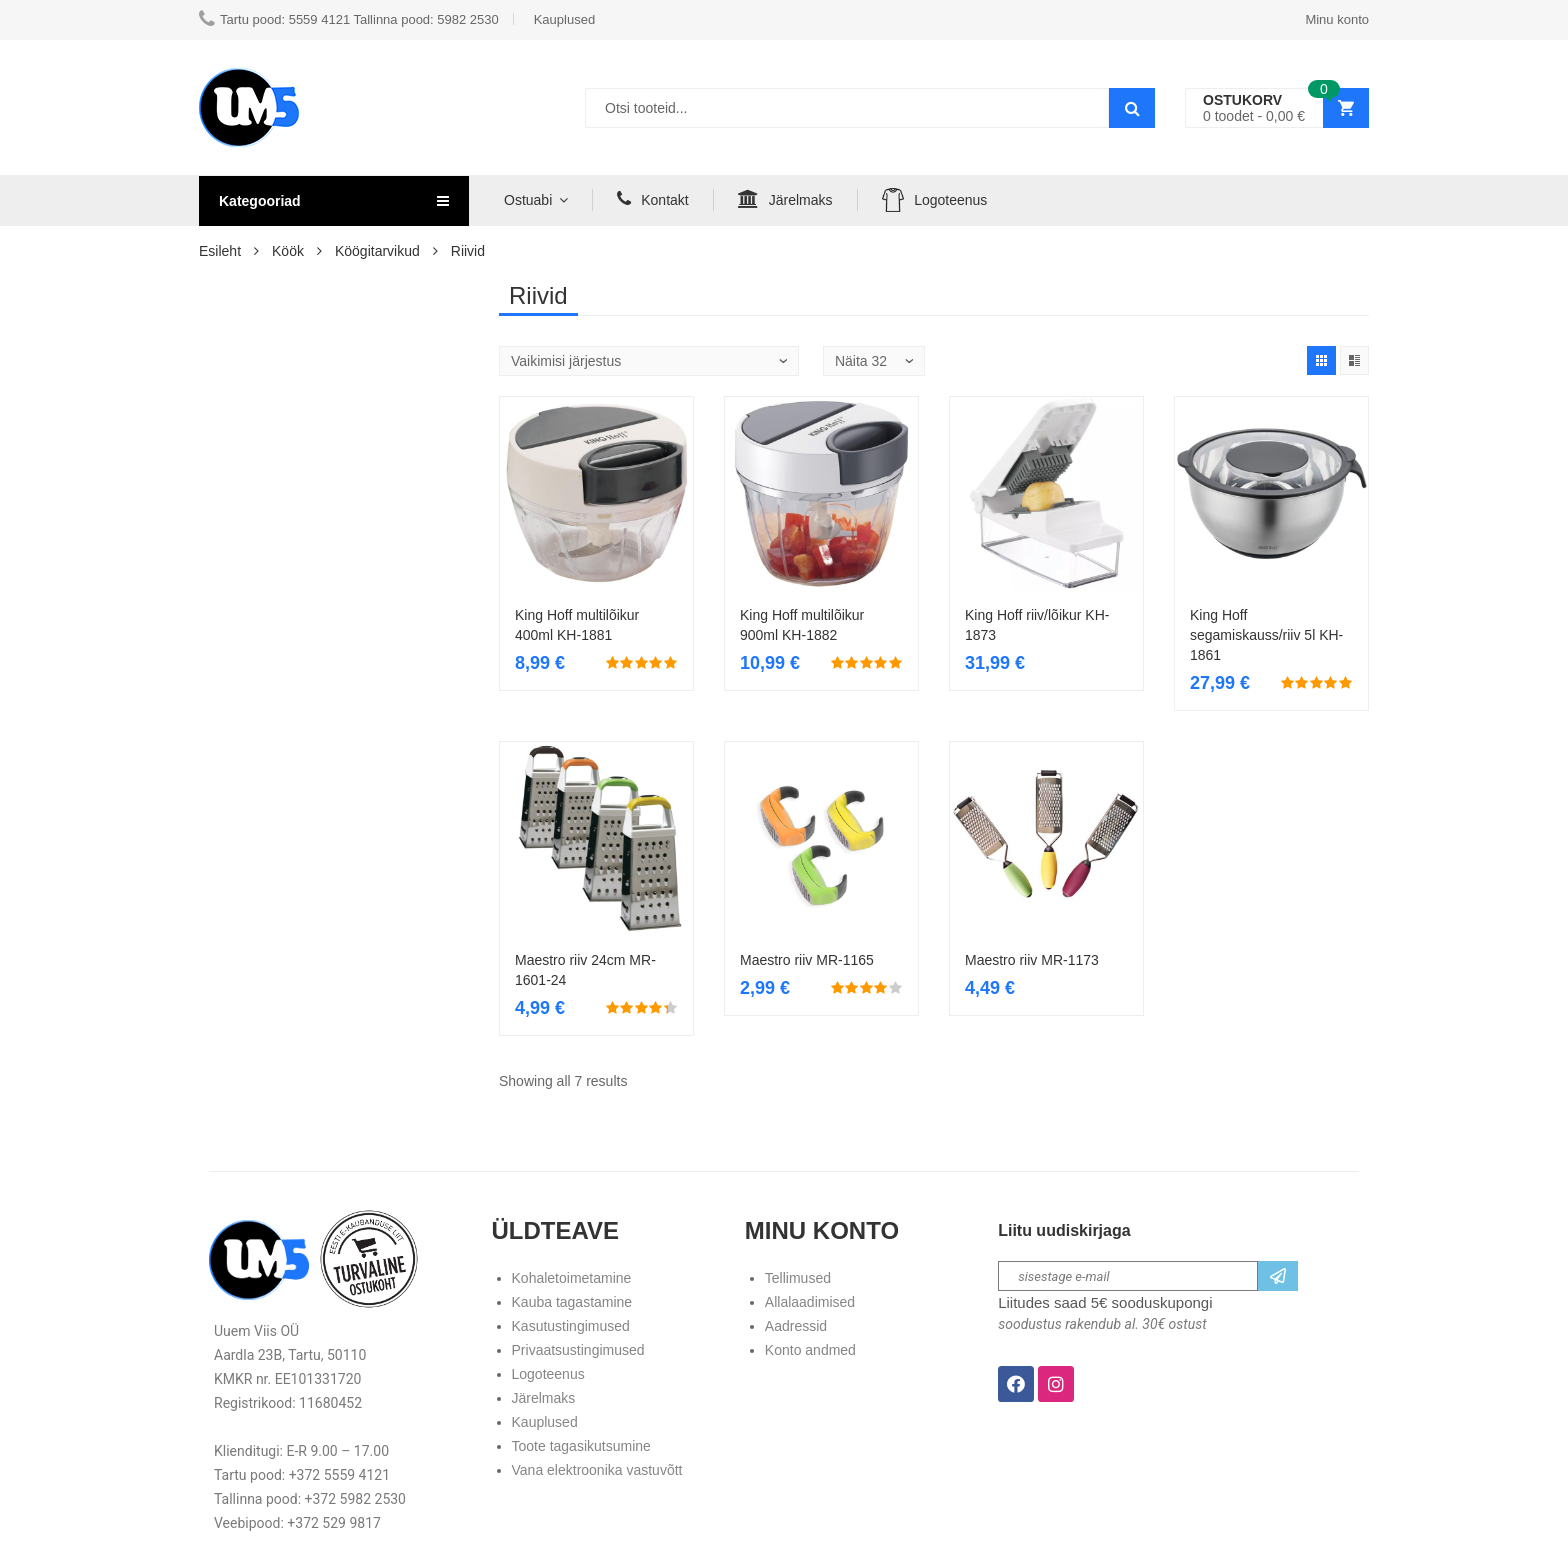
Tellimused (798, 1278)
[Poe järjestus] (649, 361)
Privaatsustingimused (578, 1350)
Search (1132, 108)
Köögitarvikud (377, 251)
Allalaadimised (810, 1302)
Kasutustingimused (571, 1326)
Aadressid (796, 1326)
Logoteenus (935, 199)
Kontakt (652, 199)
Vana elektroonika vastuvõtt (597, 1470)
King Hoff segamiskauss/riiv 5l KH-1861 (1266, 635)
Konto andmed (810, 1350)
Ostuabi (528, 200)
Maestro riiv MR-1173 (1032, 960)
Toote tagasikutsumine (581, 1446)
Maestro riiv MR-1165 (807, 960)
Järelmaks (785, 199)
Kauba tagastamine (572, 1302)
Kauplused (545, 1422)
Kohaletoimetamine (572, 1278)
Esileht (220, 251)
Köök (288, 251)
